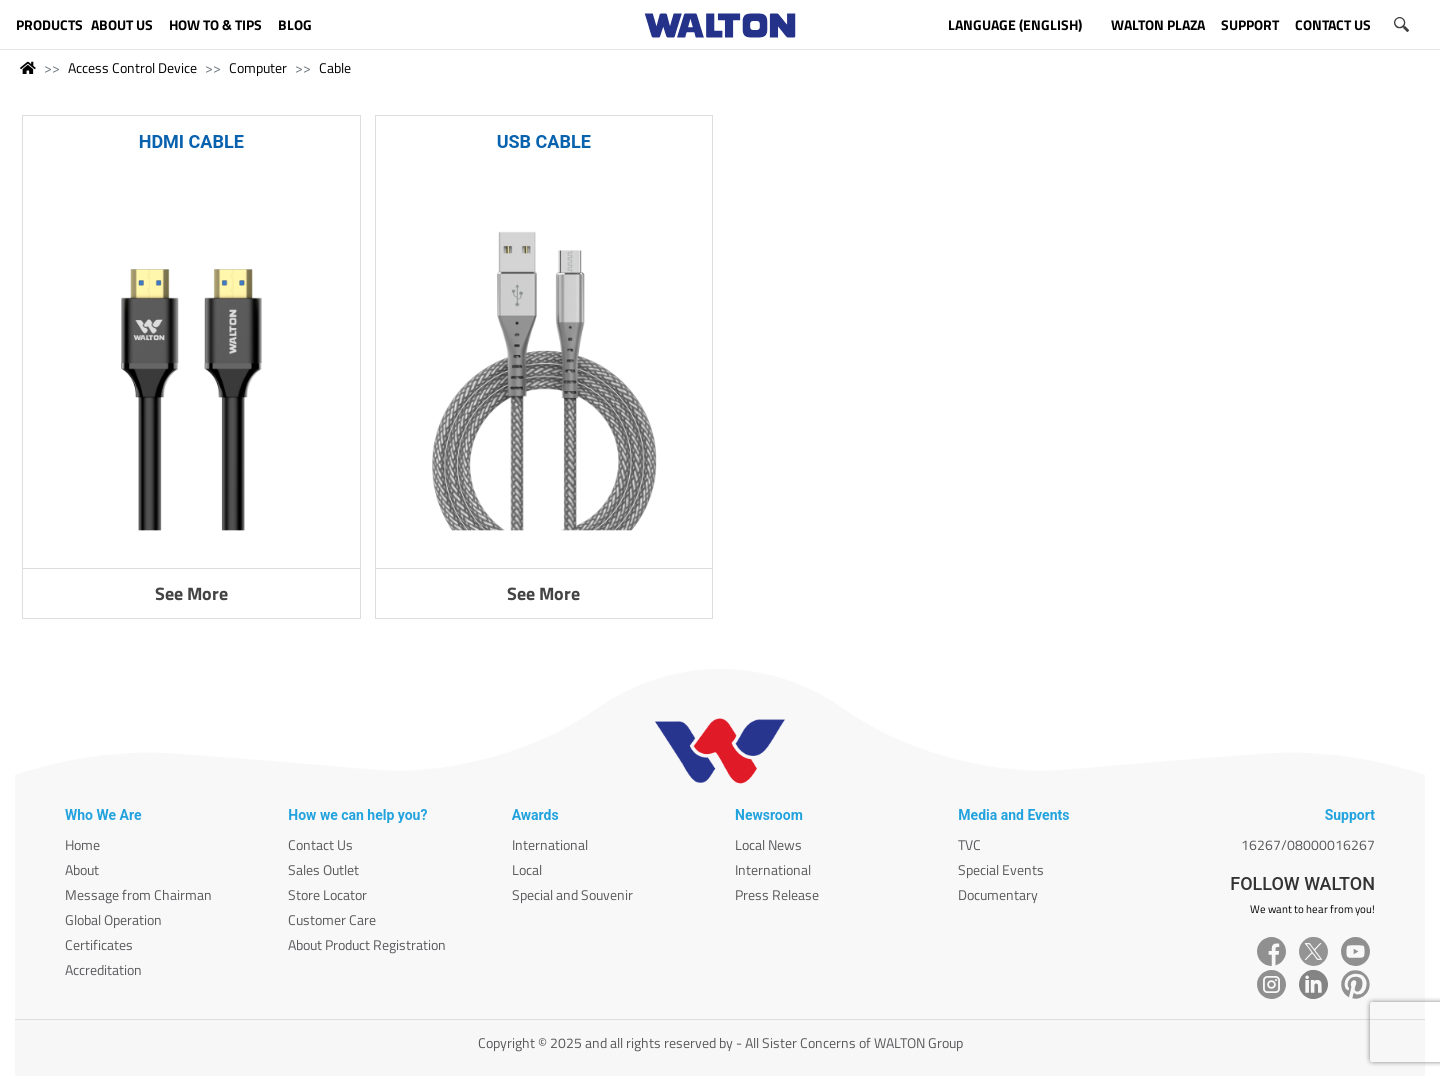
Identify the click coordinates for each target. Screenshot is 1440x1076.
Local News (768, 844)
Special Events (1001, 869)
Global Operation (113, 919)
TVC (969, 844)
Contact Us (320, 844)
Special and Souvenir (572, 894)
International (550, 844)
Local (527, 869)
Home (82, 844)
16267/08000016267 (1308, 844)
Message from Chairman (138, 894)
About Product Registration (367, 944)
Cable (335, 67)
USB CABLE (544, 141)
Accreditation (103, 969)
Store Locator (327, 894)
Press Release (777, 894)
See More (191, 593)
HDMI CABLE (191, 141)
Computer (258, 67)
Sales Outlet (323, 869)
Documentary (998, 894)
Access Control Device (132, 67)
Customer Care (332, 919)
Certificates (99, 944)
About (82, 869)
